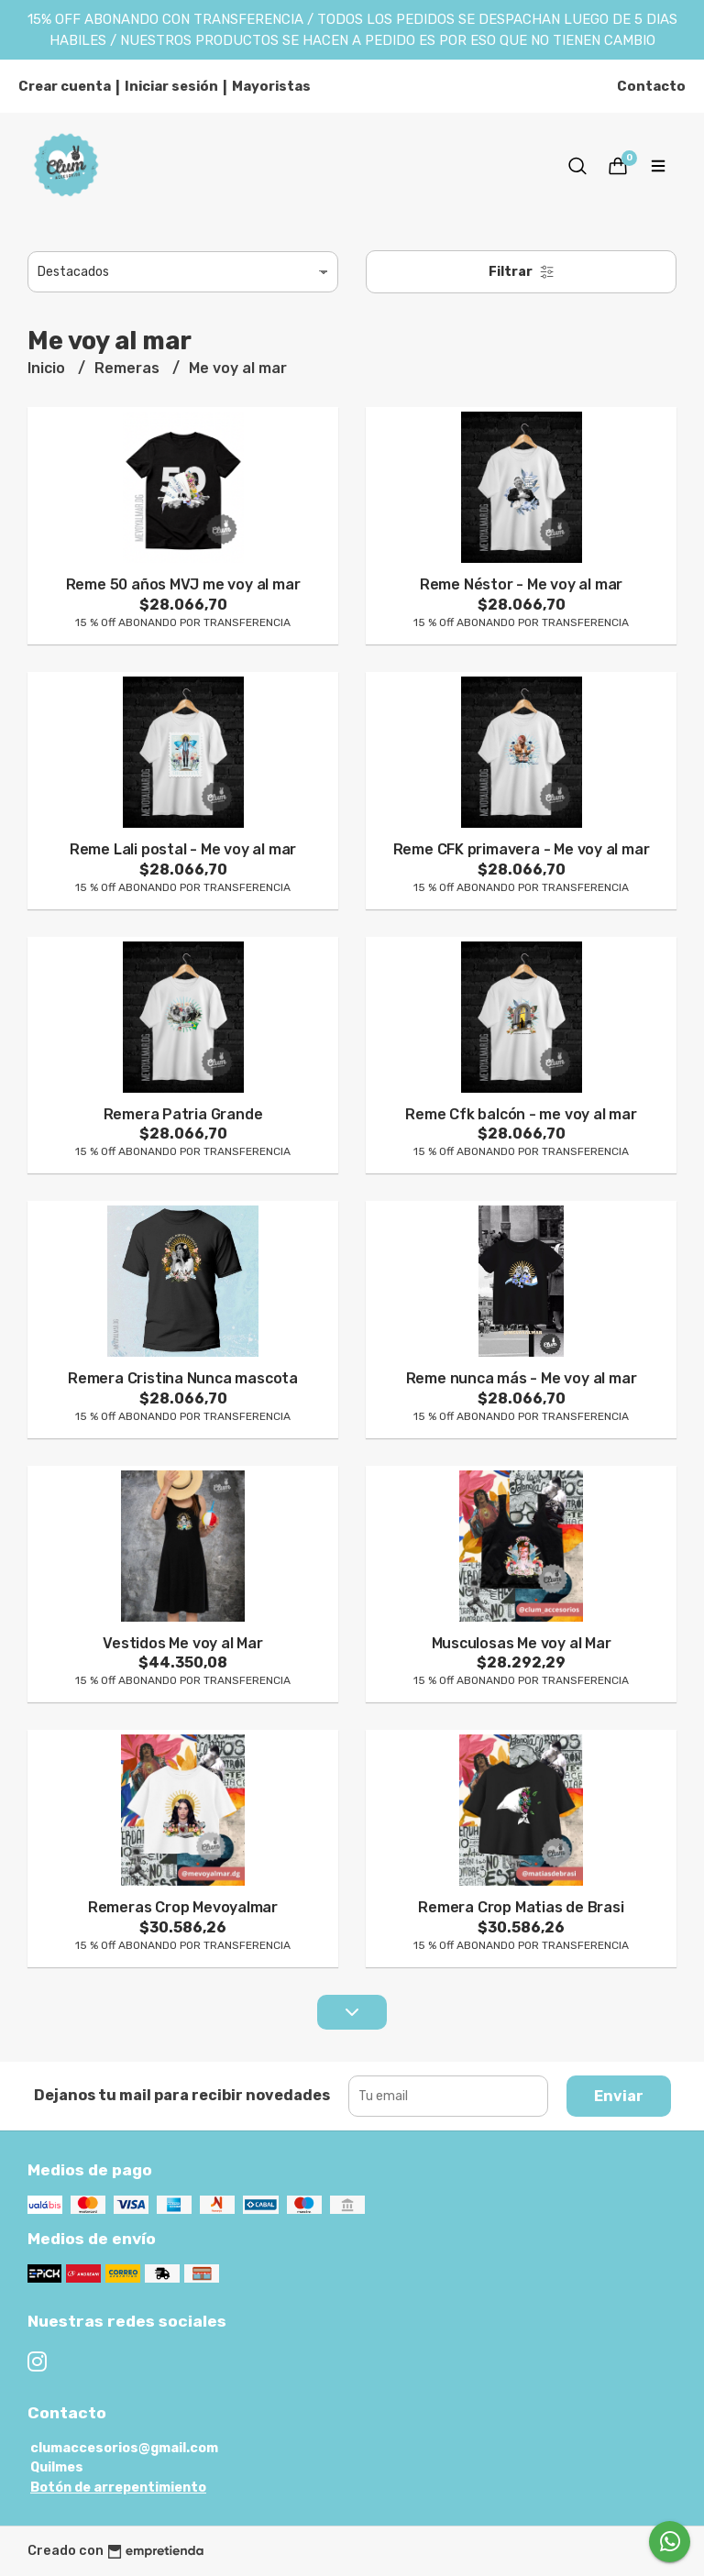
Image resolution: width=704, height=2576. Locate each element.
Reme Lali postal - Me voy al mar (183, 849)
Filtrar (522, 272)
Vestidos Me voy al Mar (182, 1643)
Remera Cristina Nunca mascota (183, 1378)
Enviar (619, 2096)
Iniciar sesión (171, 86)
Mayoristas (271, 86)
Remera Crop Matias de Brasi (520, 1907)
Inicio (48, 368)
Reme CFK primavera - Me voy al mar (521, 849)
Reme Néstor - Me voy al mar (521, 584)
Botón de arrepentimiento (118, 2487)
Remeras (128, 368)
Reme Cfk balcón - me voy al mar (521, 1114)
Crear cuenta (64, 86)
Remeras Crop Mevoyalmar (183, 1907)
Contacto (651, 86)
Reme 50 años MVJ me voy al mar (183, 584)
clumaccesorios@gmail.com (124, 2448)
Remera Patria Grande (183, 1114)
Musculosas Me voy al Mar (521, 1643)
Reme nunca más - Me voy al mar (521, 1378)
